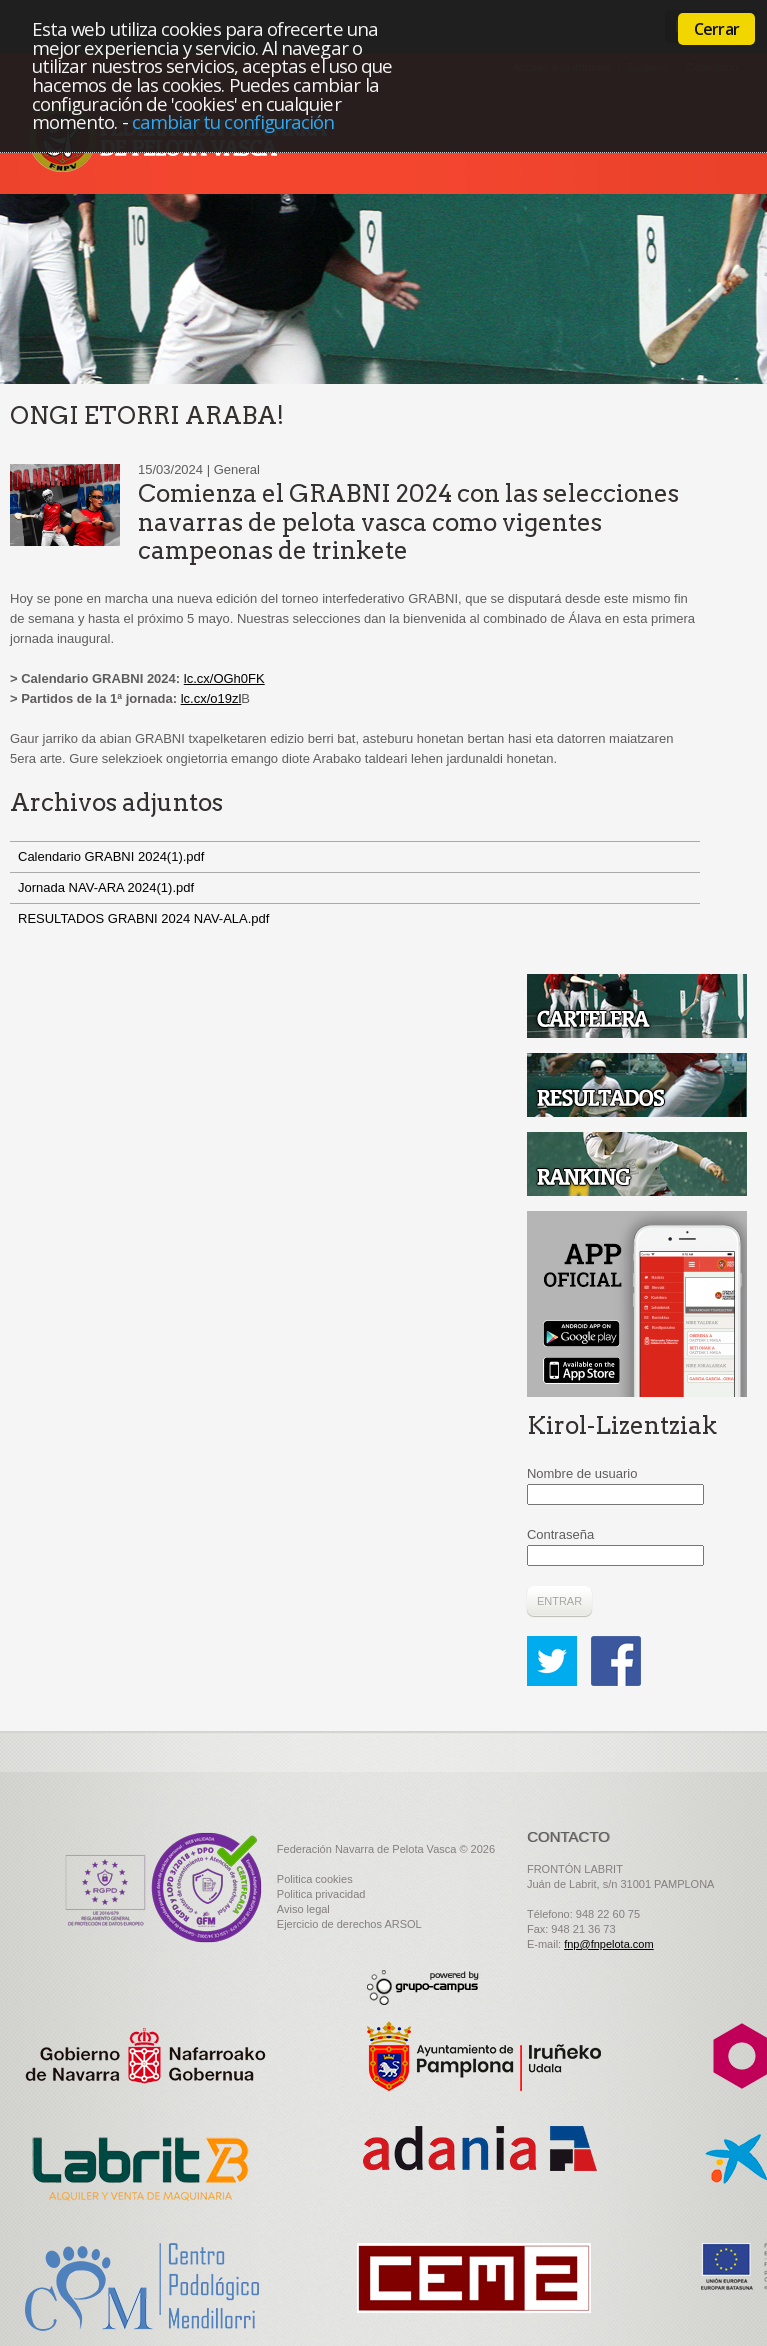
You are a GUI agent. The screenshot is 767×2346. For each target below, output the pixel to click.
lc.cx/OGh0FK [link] (224, 678)
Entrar (559, 1601)
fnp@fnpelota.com (608, 1944)
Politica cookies (315, 1879)
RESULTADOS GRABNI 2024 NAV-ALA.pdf (143, 918)
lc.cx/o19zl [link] (211, 698)
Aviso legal (303, 1909)
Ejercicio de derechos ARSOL (349, 1924)
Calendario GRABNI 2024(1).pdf (111, 856)
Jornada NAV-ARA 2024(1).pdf (106, 887)
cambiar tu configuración (233, 121)
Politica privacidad (321, 1894)
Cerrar (716, 29)
